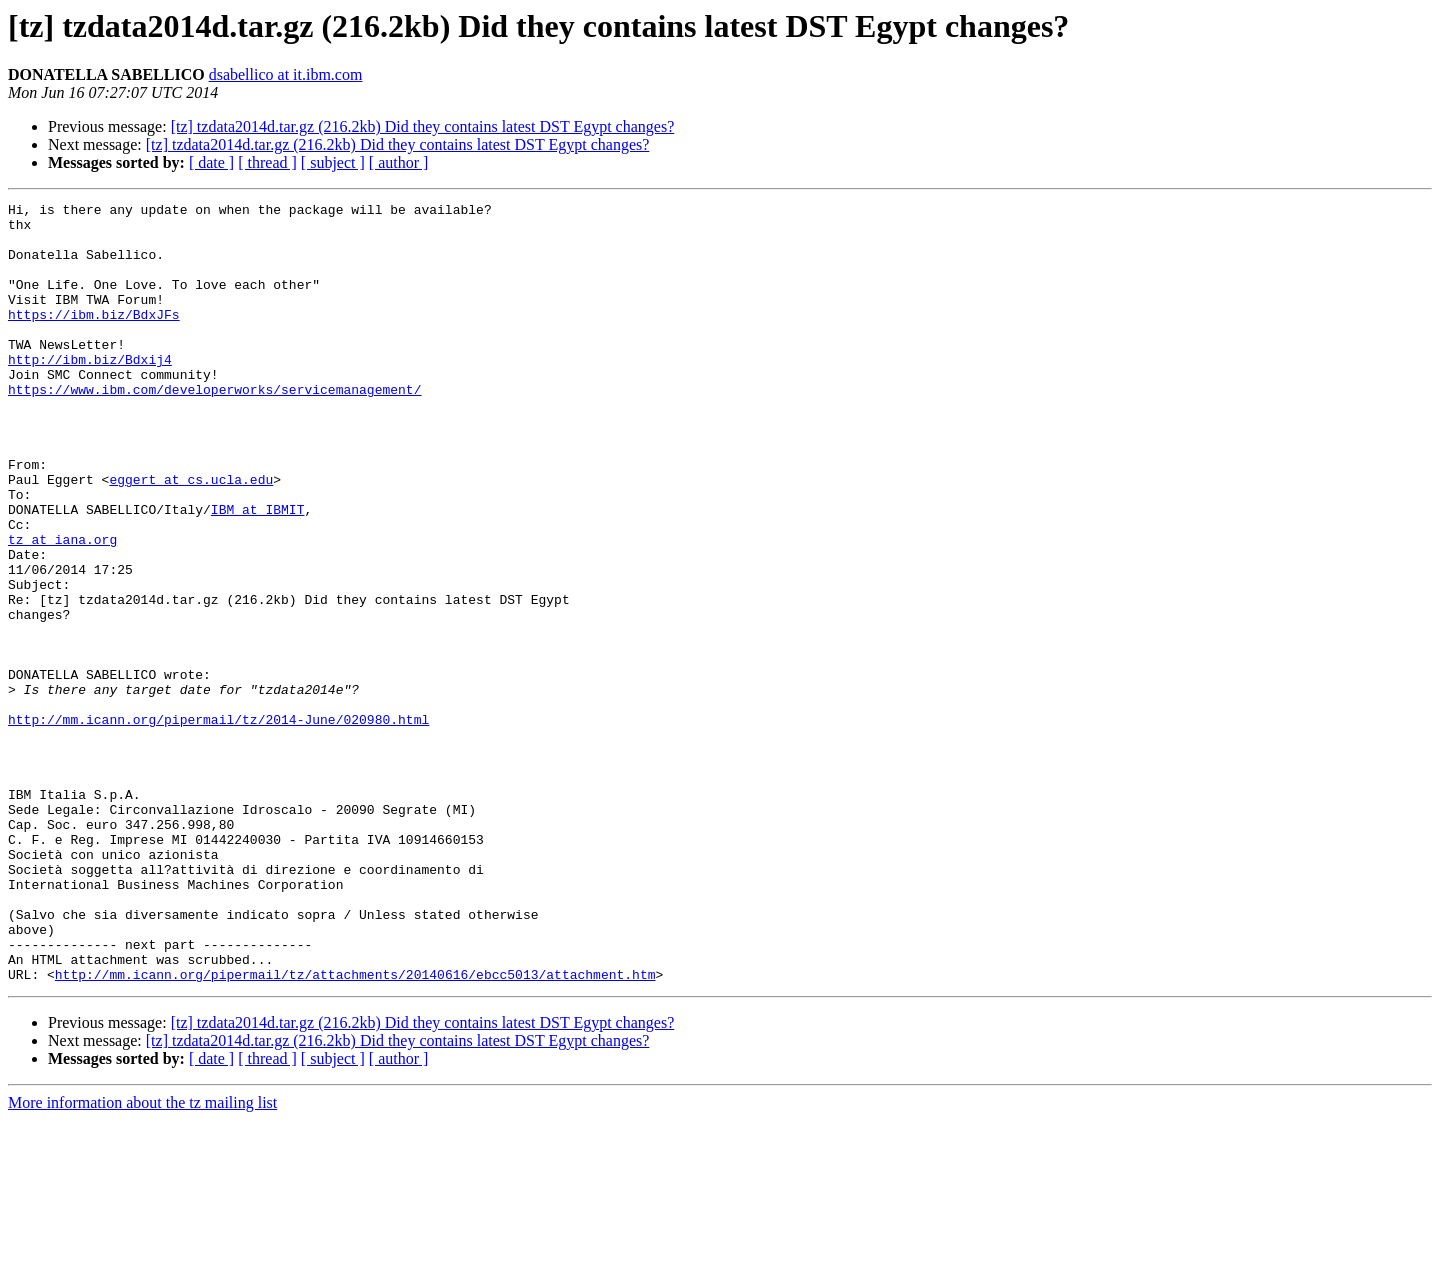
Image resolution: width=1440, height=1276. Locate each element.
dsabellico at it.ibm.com (286, 74)
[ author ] (399, 162)
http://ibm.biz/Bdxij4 (90, 392)
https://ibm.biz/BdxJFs (94, 338)
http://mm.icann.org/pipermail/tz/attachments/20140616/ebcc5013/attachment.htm (355, 1130)
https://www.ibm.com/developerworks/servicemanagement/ (214, 428)
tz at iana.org (62, 608)
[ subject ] (333, 162)
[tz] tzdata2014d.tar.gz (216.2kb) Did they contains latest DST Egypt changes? (423, 126)
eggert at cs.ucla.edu (191, 536)
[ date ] (211, 162)
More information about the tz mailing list (142, 1258)
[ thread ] (267, 162)
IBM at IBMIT (258, 572)
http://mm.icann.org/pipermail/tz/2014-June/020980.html (218, 824)
